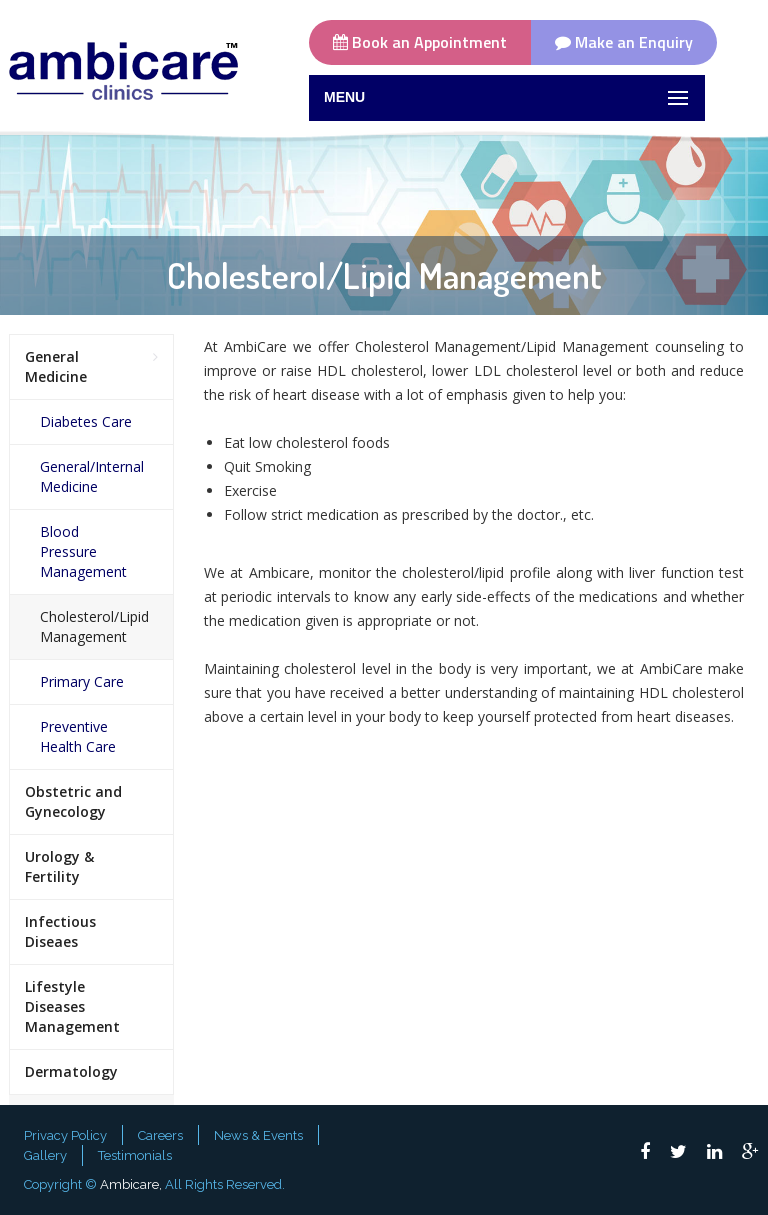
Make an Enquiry (624, 42)
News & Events (258, 1135)
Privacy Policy (65, 1135)
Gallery (45, 1155)
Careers (160, 1135)
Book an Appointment (420, 42)
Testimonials (135, 1155)
